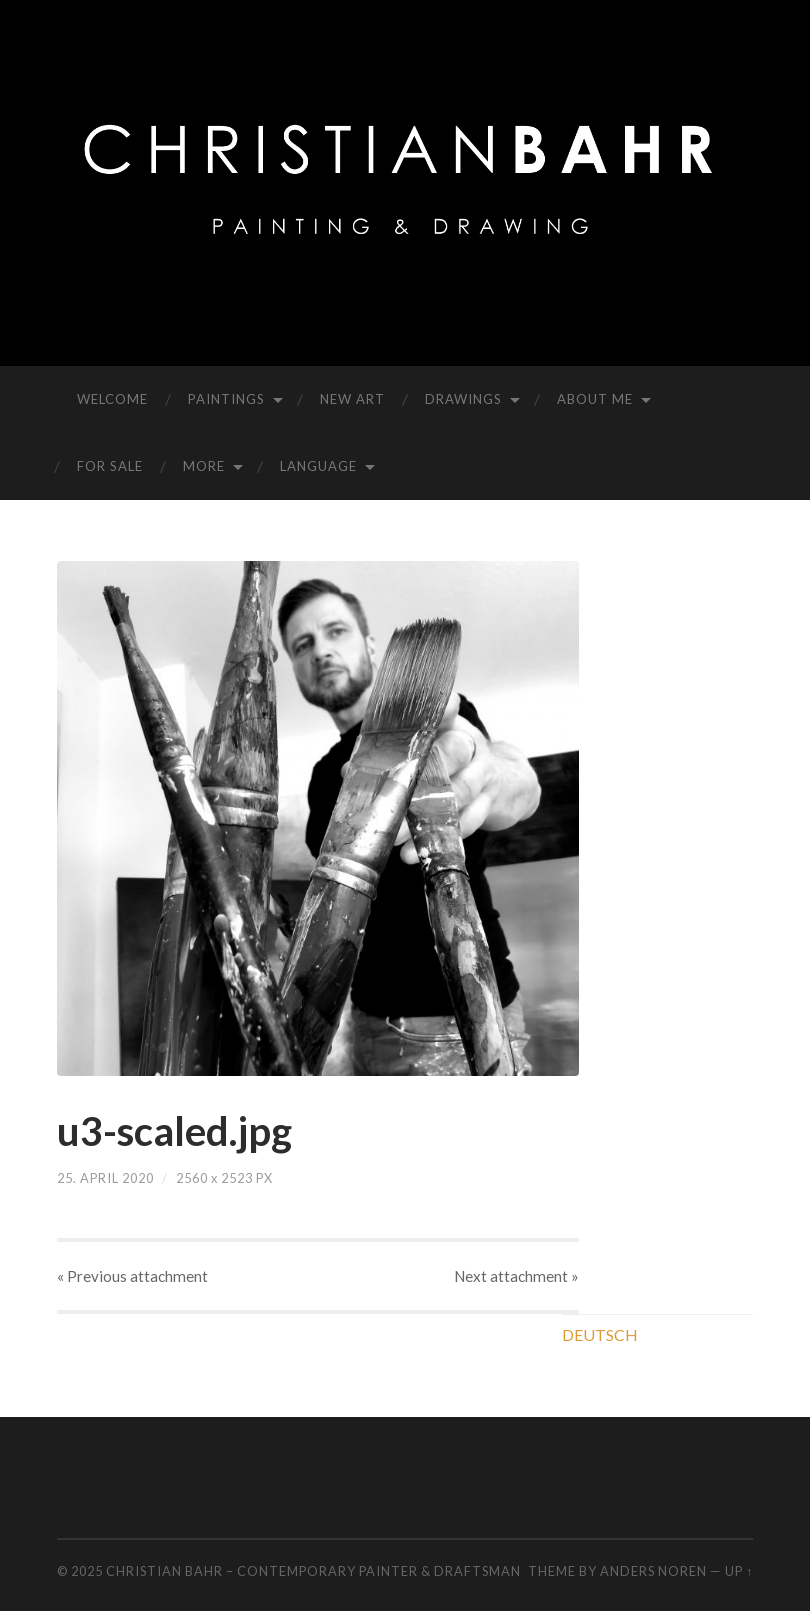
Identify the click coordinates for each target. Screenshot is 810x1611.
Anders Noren (653, 1571)
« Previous (132, 1276)
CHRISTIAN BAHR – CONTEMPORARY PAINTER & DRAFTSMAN (313, 1571)
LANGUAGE (318, 466)
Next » (516, 1276)
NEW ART (352, 399)
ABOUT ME (595, 399)
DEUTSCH (600, 1334)
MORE (204, 466)
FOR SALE (110, 466)
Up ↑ (739, 1571)
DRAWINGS (463, 399)
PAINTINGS (226, 399)
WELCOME (112, 399)
